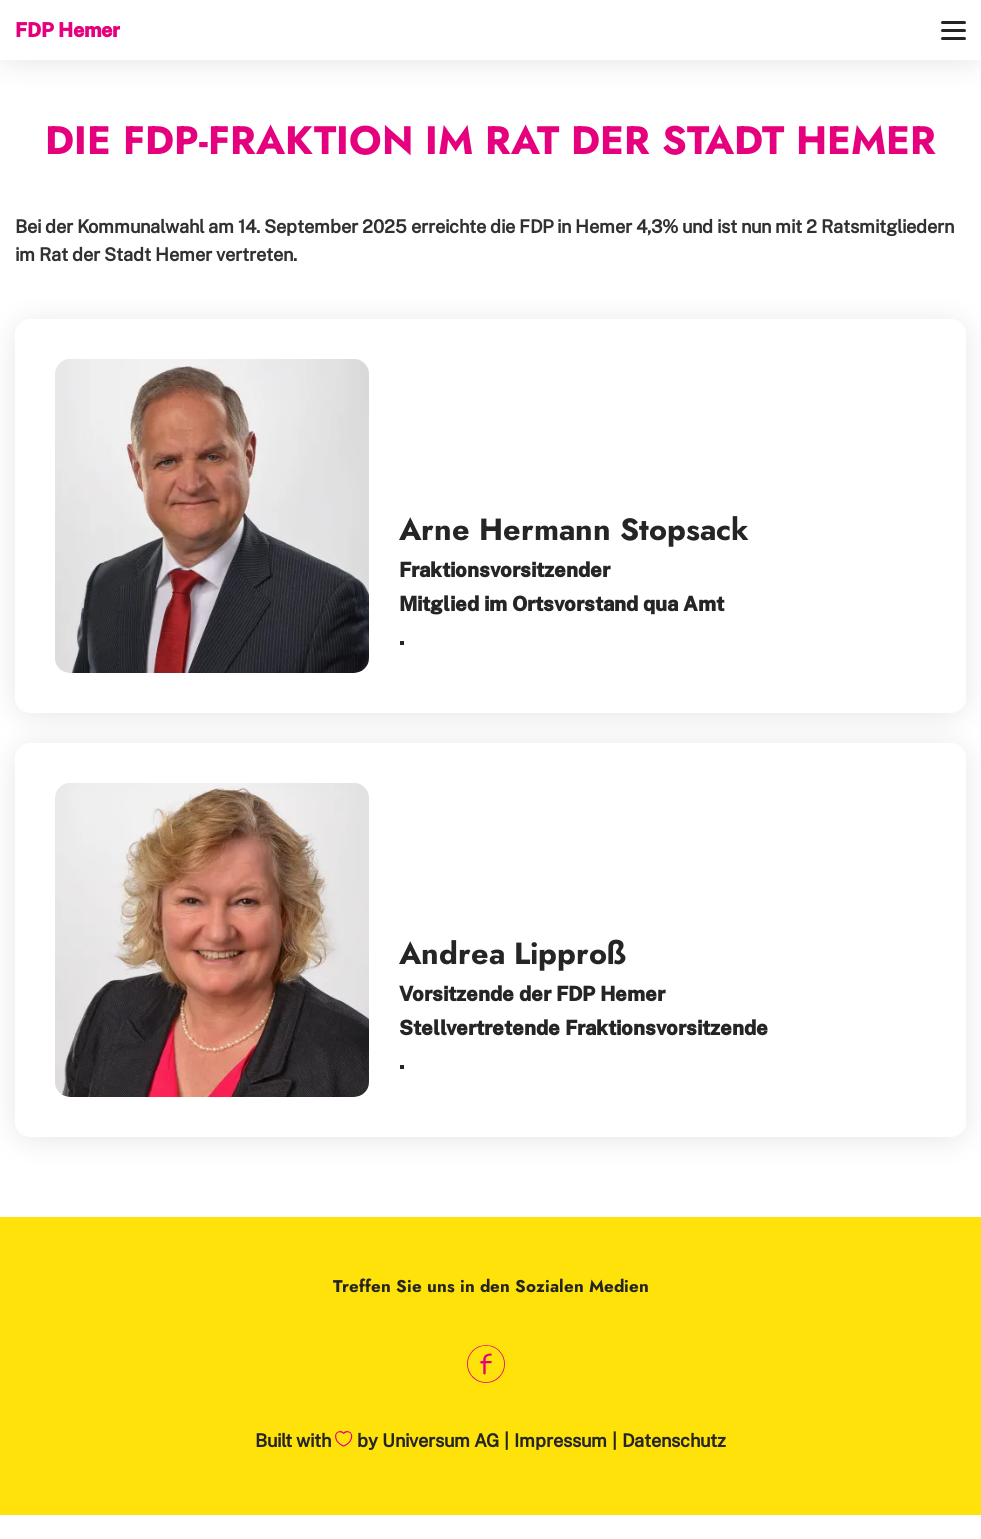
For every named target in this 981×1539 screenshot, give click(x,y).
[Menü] (953, 30)
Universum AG (440, 1440)
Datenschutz (674, 1440)
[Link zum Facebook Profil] (485, 1364)
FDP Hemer (67, 29)
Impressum (560, 1440)
